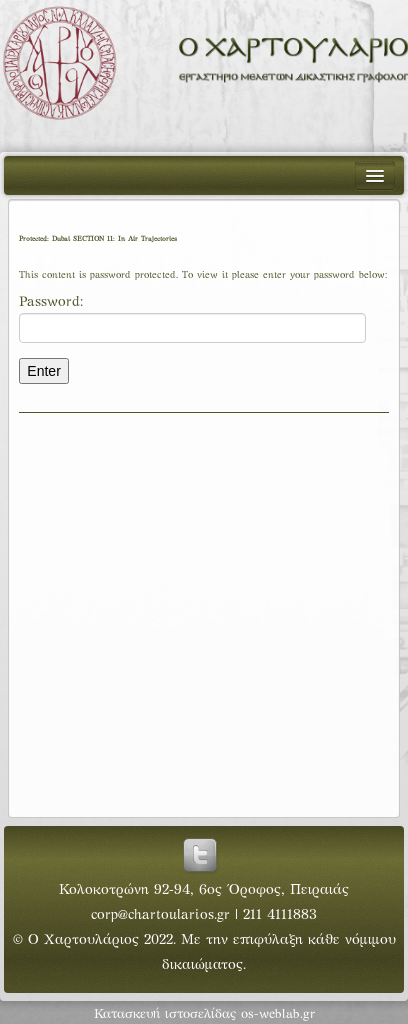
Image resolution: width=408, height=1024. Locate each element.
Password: (192, 319)
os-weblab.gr (278, 1015)
